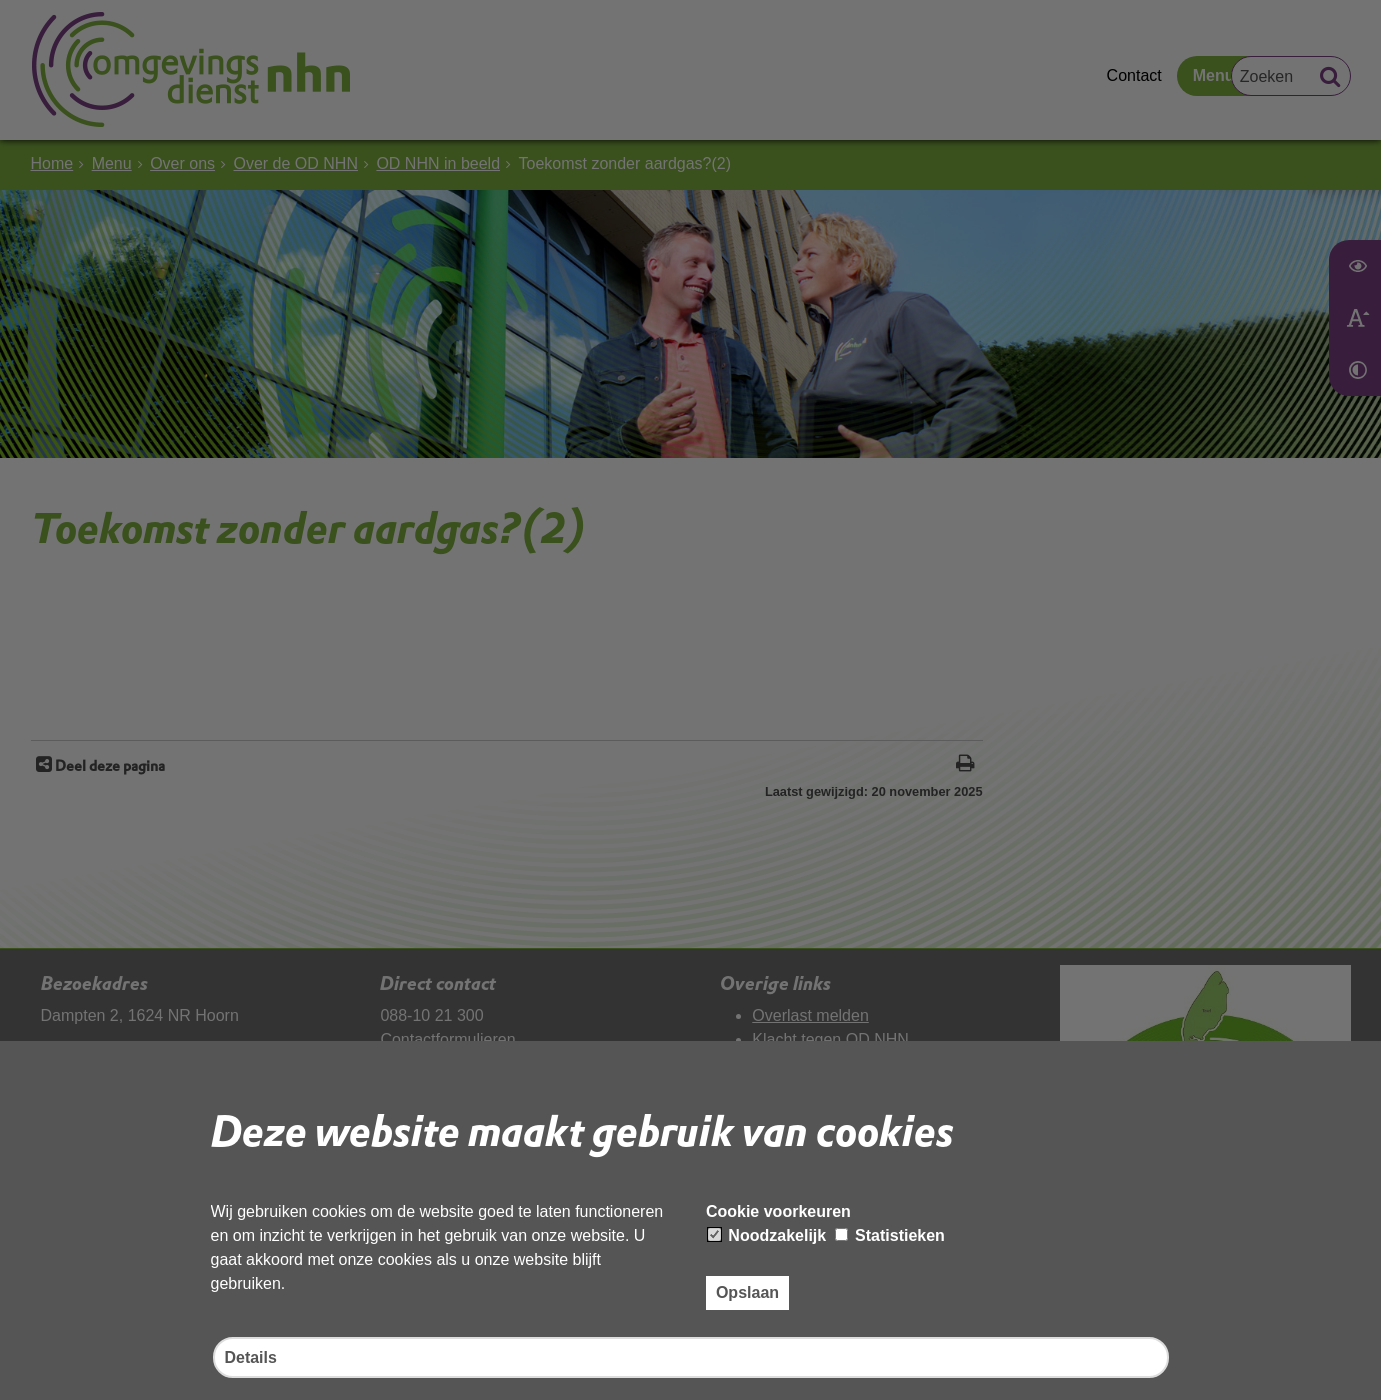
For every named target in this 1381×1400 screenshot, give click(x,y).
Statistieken (890, 1235)
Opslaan (747, 1292)
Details (251, 1357)
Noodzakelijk (767, 1235)
